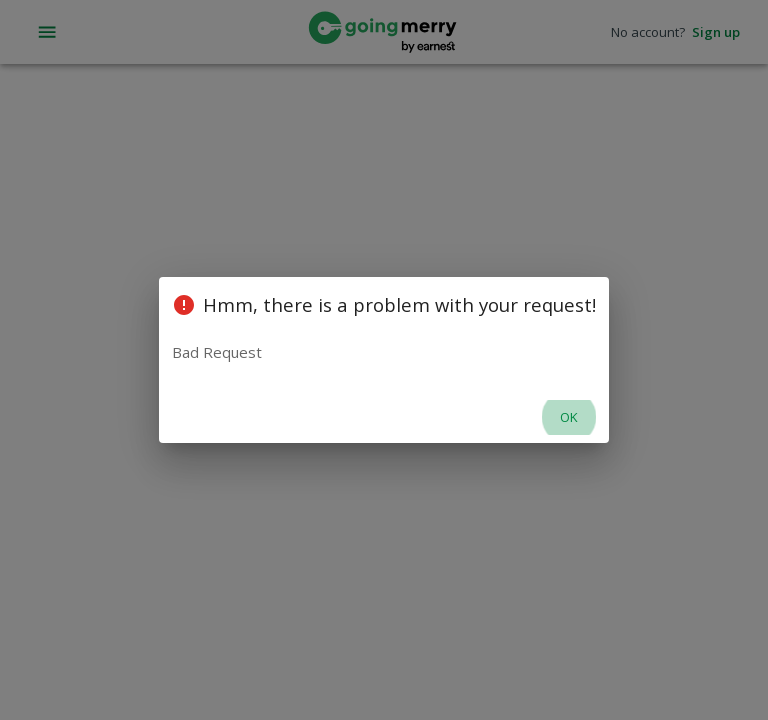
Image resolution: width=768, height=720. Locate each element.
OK (569, 417)
